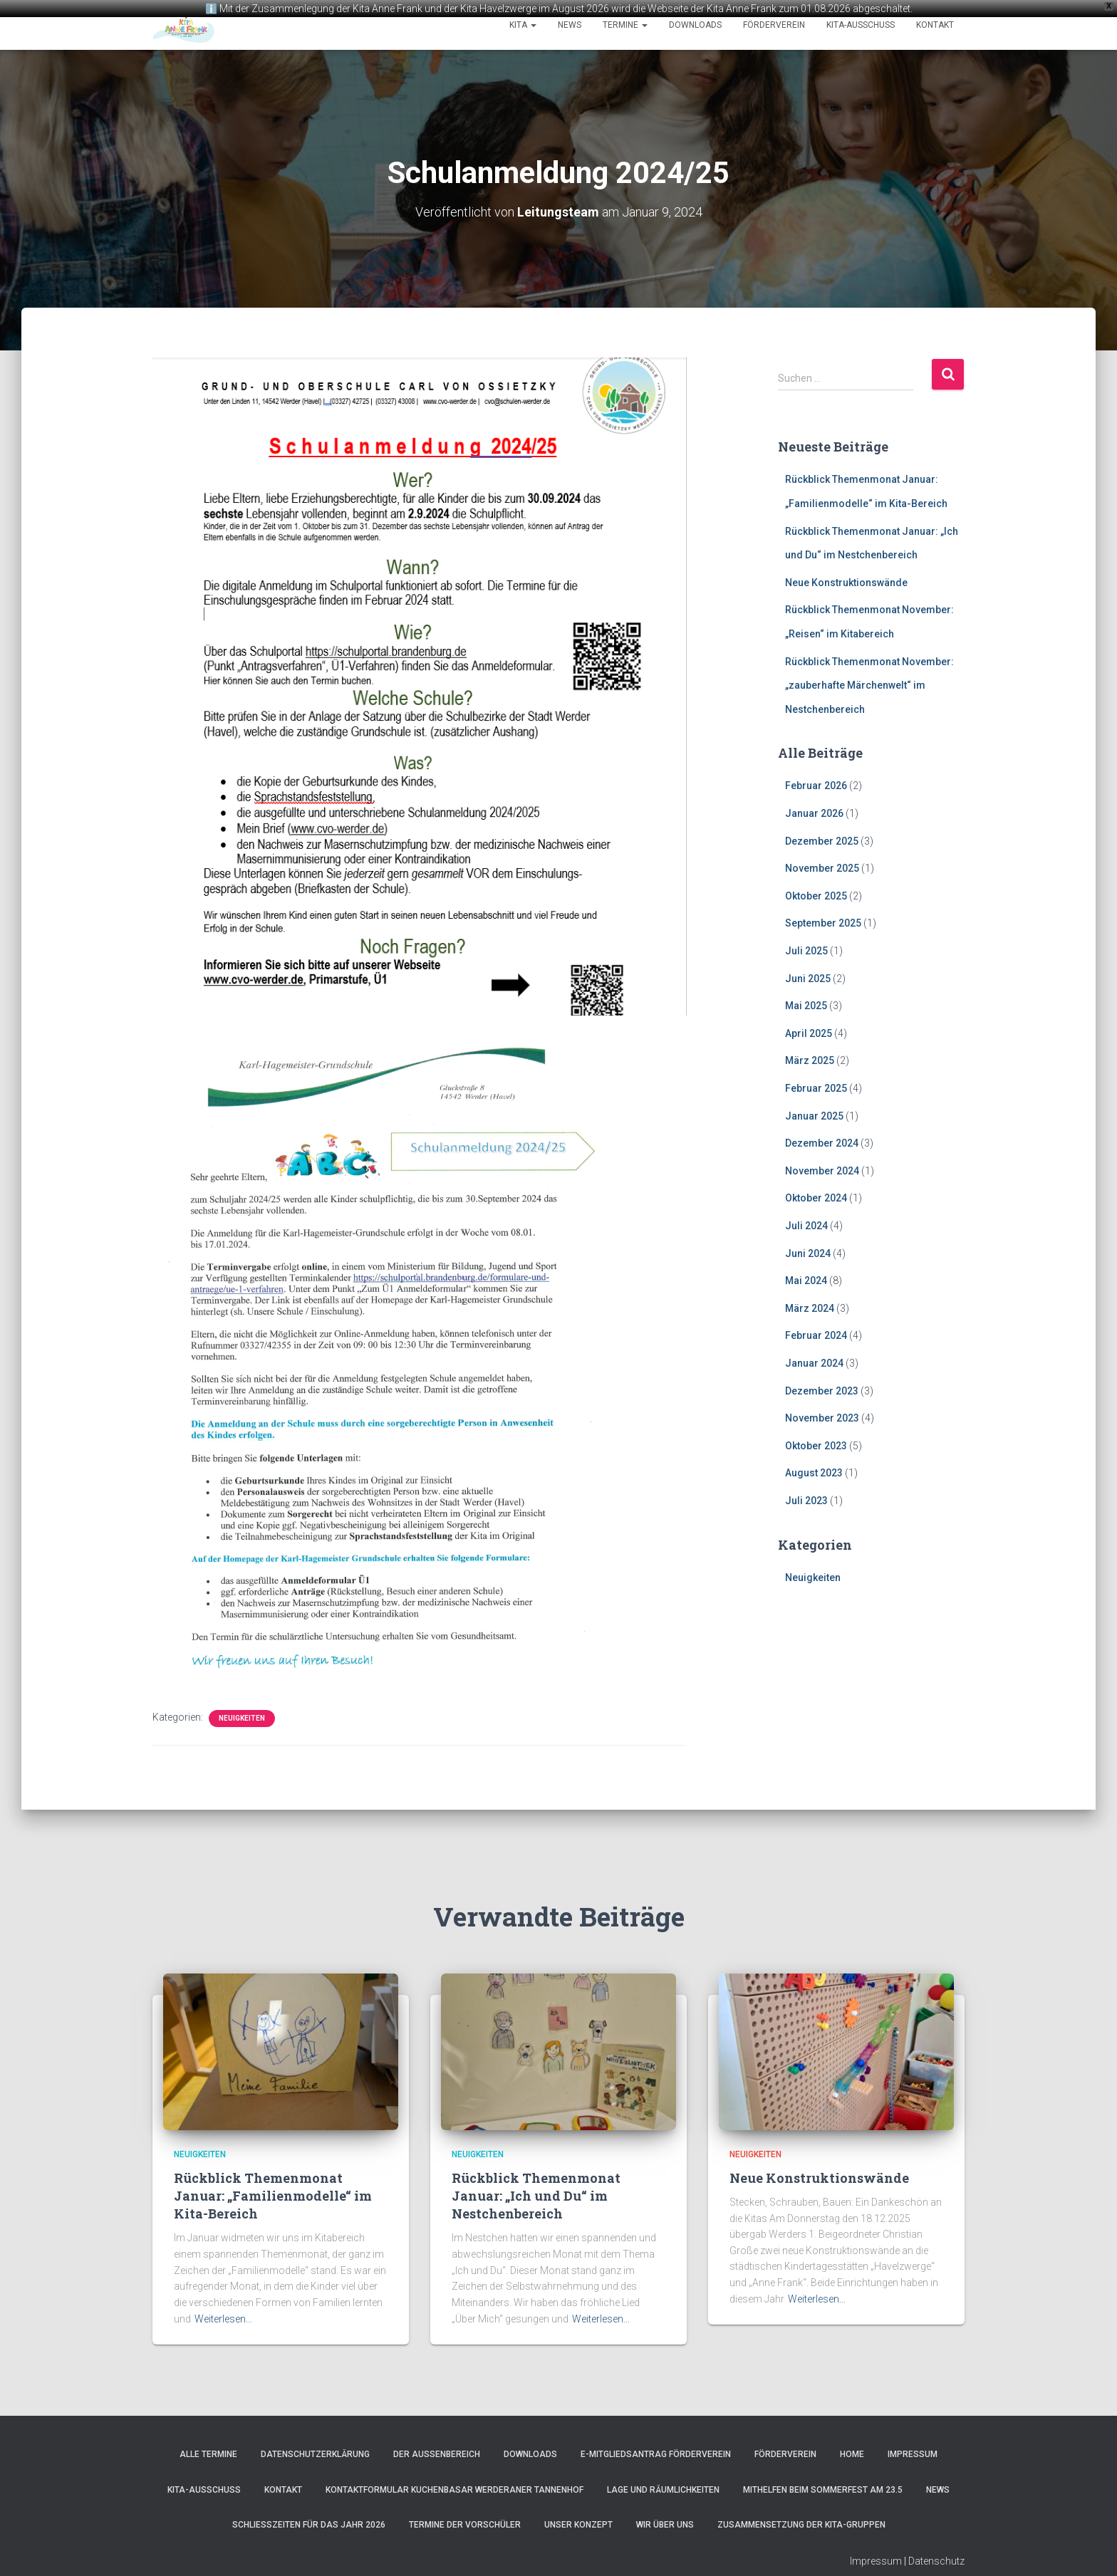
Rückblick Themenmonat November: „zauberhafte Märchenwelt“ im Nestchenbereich (869, 684)
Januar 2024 (814, 1361)
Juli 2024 (806, 1224)
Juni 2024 (808, 1252)
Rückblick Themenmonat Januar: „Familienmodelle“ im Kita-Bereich (273, 2194)
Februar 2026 (816, 785)
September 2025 (823, 921)
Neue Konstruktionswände (846, 581)
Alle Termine (208, 2453)
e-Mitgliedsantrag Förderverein (656, 2453)
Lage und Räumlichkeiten (663, 2488)
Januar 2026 (814, 812)
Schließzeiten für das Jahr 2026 (308, 2523)
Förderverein (774, 25)
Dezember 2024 (821, 1141)
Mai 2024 (806, 1279)
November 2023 (822, 1416)
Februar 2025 (816, 1087)
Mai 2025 (806, 1004)
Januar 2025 (814, 1114)
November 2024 (822, 1169)
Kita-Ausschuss (860, 25)
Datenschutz (936, 2559)
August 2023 (814, 1471)
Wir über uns (665, 2523)
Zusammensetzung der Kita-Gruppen (801, 2523)
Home (852, 2453)
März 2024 (809, 1307)
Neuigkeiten (242, 1717)
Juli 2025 (806, 949)
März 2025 (809, 1059)
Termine (625, 25)
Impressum (912, 2453)
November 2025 (822, 866)
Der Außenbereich (436, 2453)
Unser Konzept (578, 2523)
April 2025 (808, 1032)
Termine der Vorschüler (465, 2523)
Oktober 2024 (816, 1196)
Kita (522, 25)
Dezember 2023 (821, 1389)
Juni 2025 (808, 977)
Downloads (695, 25)
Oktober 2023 (816, 1444)
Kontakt (935, 25)
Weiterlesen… (223, 2317)
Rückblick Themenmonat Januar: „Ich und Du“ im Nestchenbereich (536, 2194)
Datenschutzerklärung (315, 2453)
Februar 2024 (816, 1334)
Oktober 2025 (816, 894)
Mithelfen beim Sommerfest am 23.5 (823, 2488)
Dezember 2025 (821, 839)
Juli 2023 (806, 1499)
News (569, 25)
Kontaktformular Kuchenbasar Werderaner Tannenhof (454, 2488)
